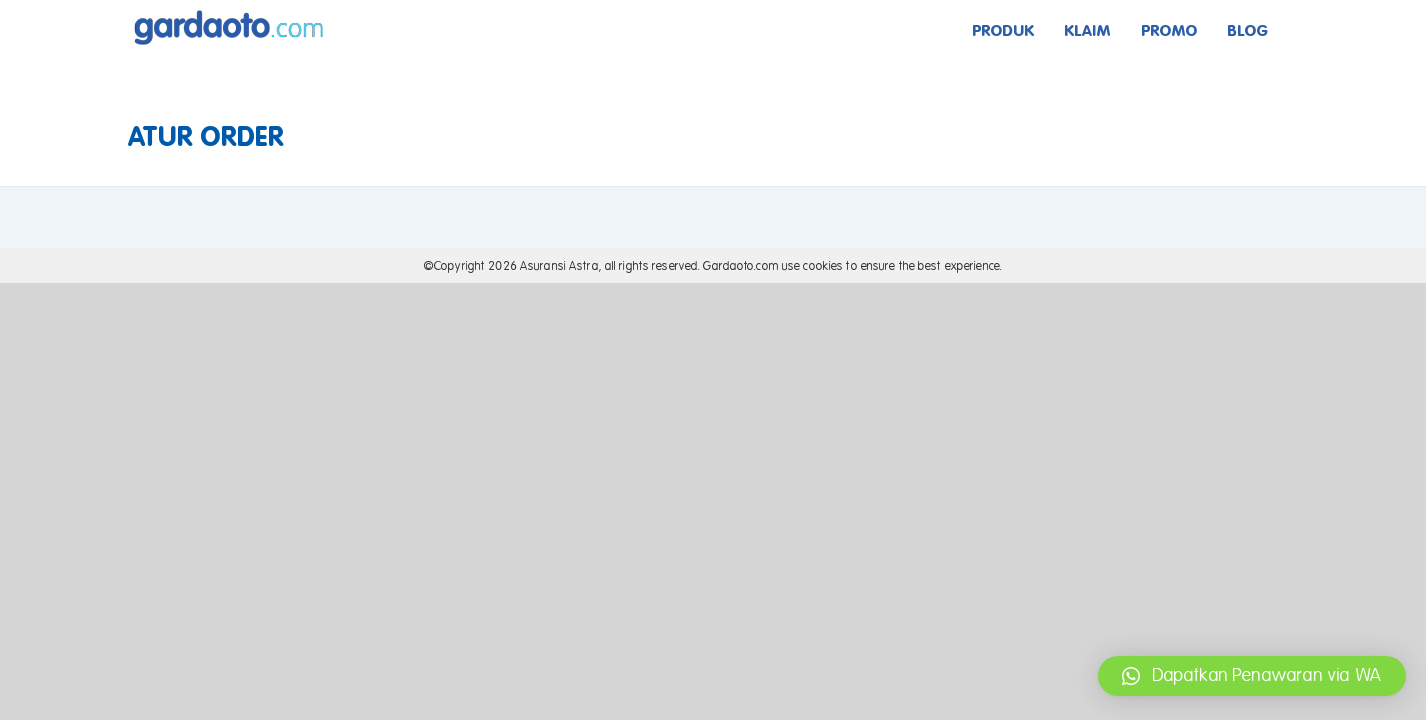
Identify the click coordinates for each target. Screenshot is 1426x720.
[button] (1252, 676)
